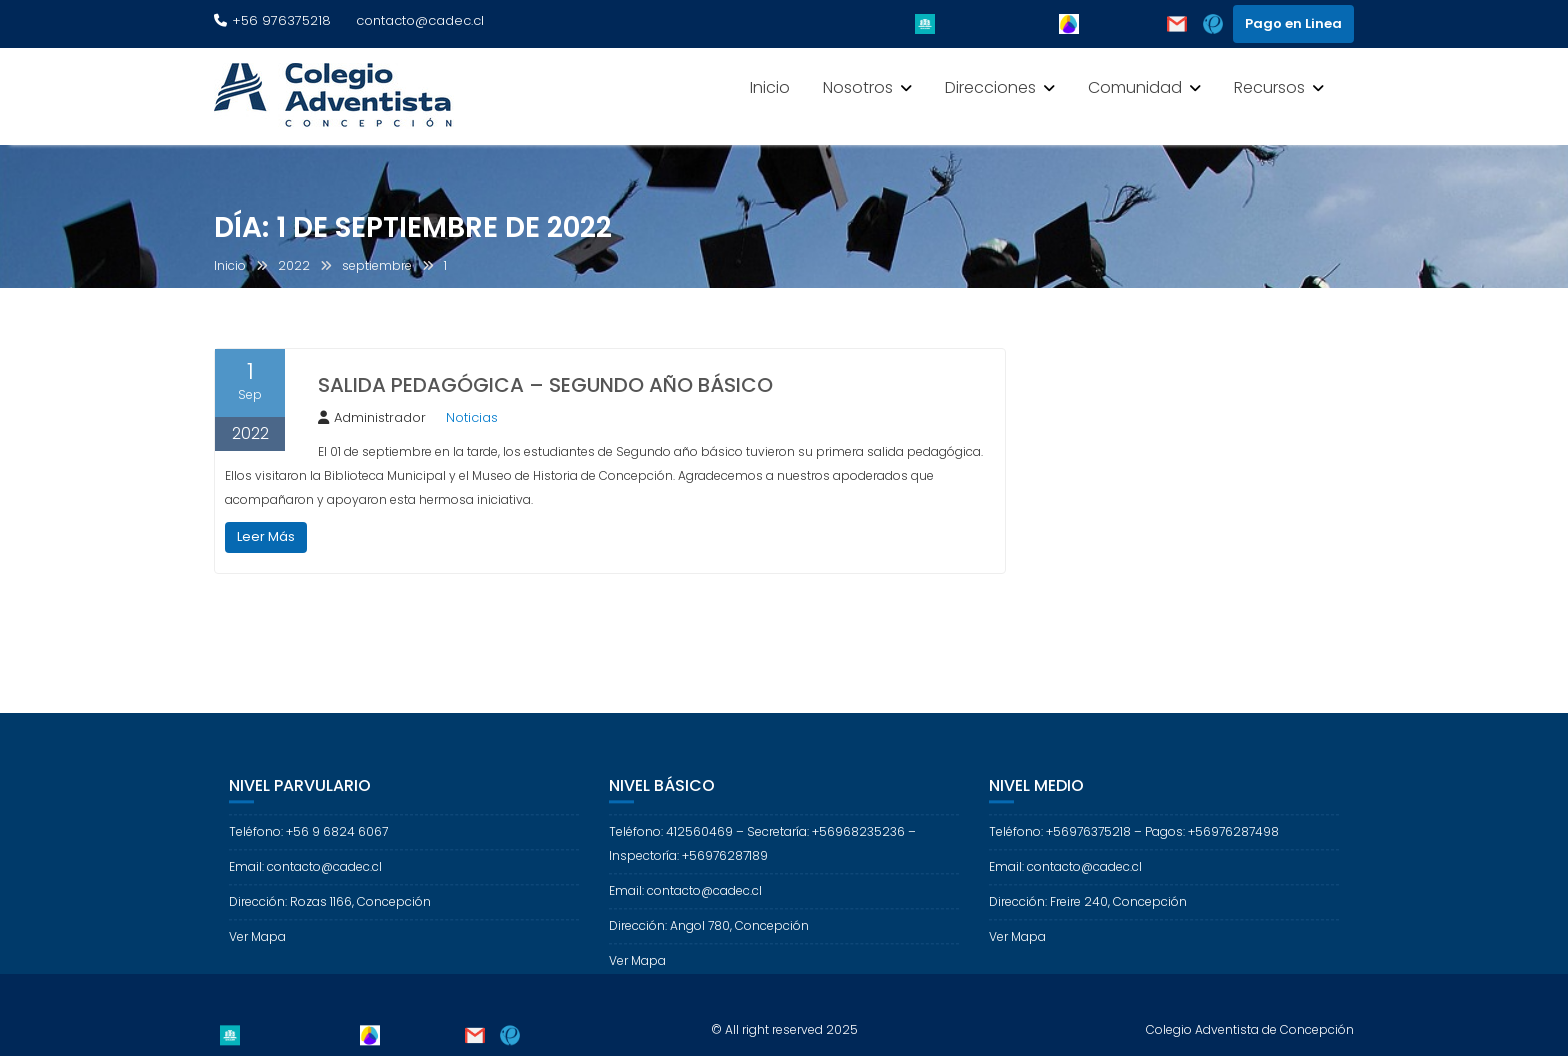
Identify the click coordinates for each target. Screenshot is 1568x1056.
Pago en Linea (1293, 23)
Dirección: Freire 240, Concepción (1088, 912)
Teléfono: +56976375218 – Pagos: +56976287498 (1134, 842)
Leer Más (266, 536)
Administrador (372, 417)
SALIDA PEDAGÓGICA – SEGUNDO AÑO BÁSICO (545, 385)
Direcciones (990, 87)
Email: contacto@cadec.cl (305, 877)
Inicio (770, 87)
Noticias (472, 417)
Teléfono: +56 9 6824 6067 (308, 842)
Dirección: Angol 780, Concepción (709, 936)
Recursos (1269, 87)
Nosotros (858, 87)
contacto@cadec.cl (420, 20)
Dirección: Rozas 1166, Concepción (330, 912)
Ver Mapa (257, 947)
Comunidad (1135, 87)
